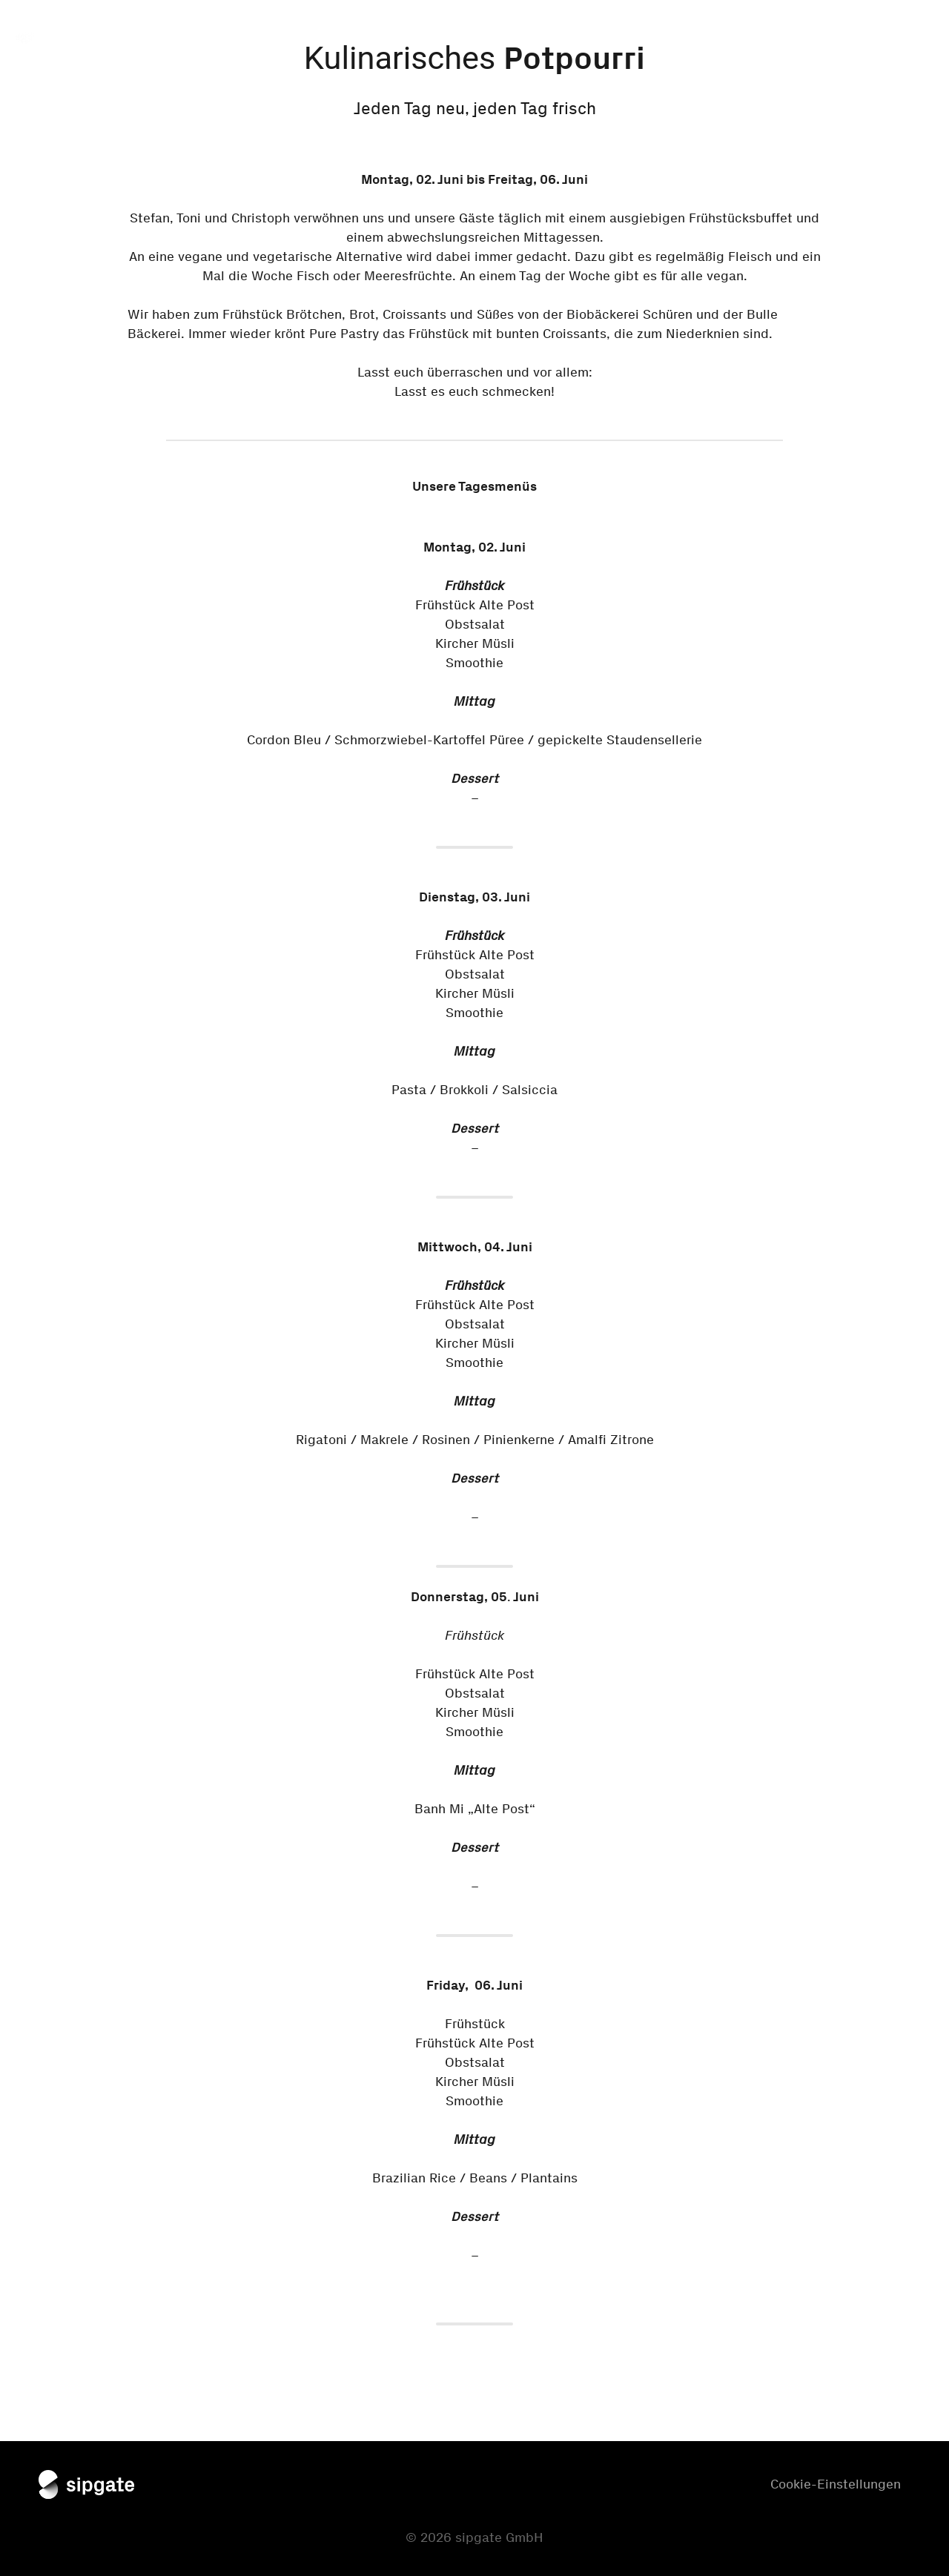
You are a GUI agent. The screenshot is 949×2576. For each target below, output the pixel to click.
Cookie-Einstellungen (835, 2484)
